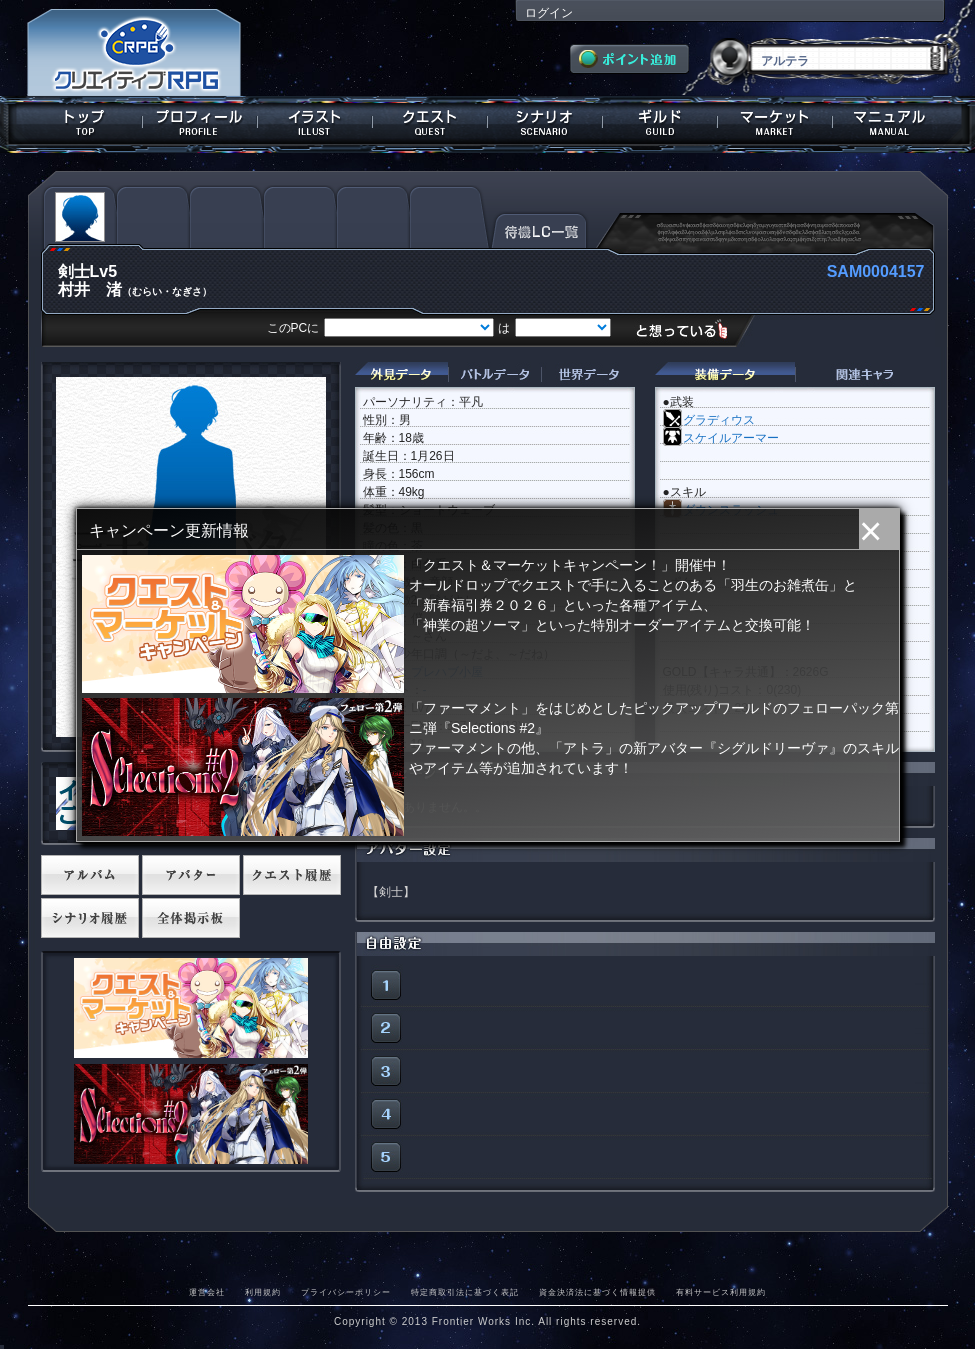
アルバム (90, 875)
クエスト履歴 (292, 875)
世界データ (588, 374)
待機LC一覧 (539, 229)
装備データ (725, 374)
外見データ (401, 374)
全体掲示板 (191, 918)
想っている (689, 329)
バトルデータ (494, 374)
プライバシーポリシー (346, 1292)
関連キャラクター (865, 374)
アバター (191, 875)
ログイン (549, 13)
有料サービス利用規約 (721, 1292)
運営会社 (207, 1292)
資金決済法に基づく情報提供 (597, 1292)
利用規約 (263, 1292)
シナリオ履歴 (90, 918)
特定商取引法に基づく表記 (465, 1292)
